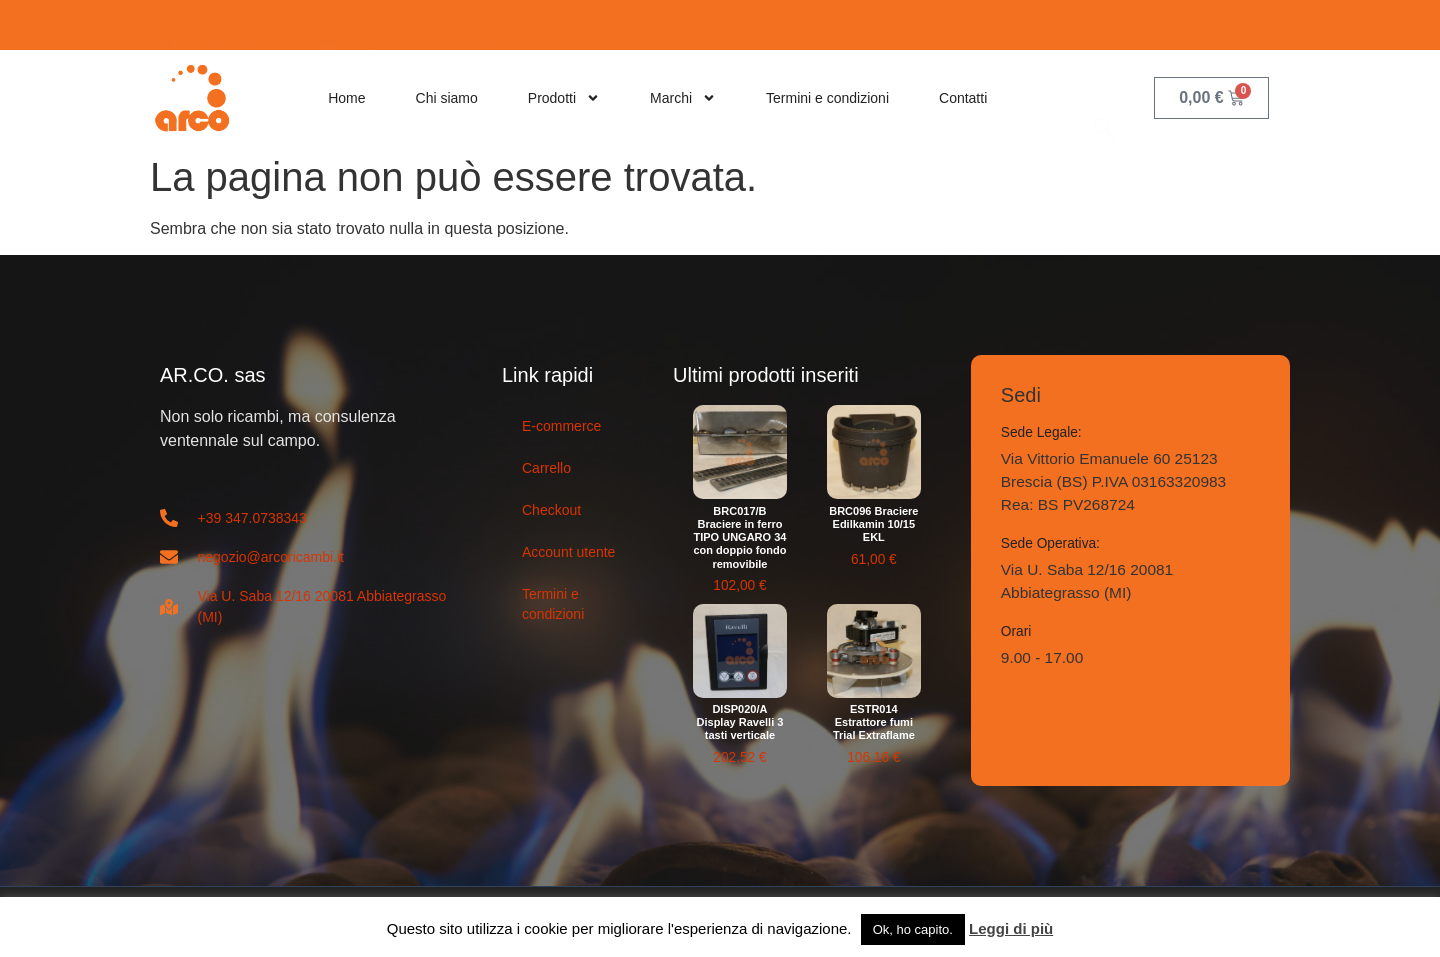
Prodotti (564, 98)
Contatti (963, 98)
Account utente (568, 552)
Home (346, 98)
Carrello (546, 468)
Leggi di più (1011, 928)
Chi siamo (447, 98)
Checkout (551, 510)
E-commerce (561, 426)
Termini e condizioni (827, 98)
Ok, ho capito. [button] (913, 929)
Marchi (683, 98)
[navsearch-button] (1104, 97)
